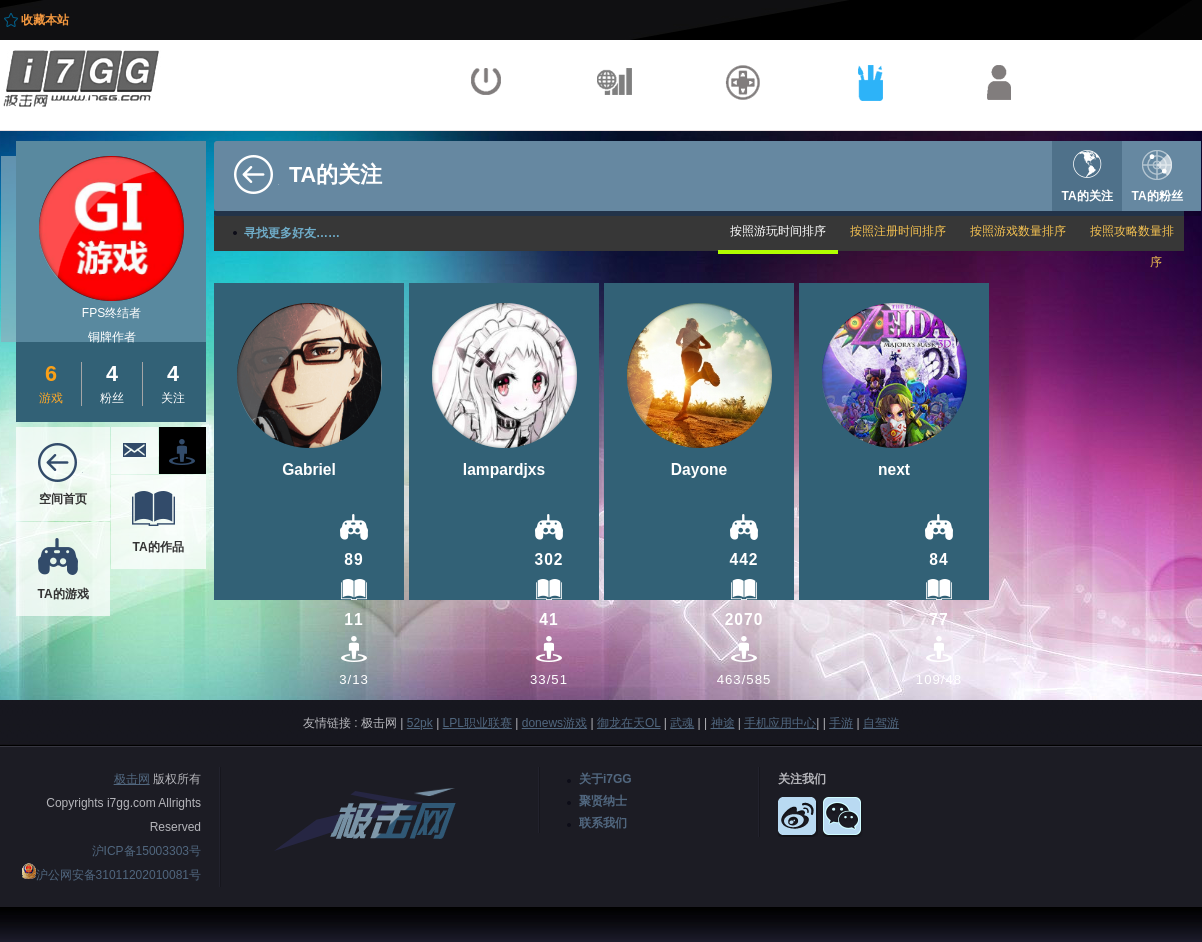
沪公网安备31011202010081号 (118, 875)
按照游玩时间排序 (778, 231)
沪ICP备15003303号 (146, 851)
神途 (723, 723)
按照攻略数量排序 (1132, 246)
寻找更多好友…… (292, 233)
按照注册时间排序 (898, 231)
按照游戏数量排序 (1018, 231)
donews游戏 (554, 723)
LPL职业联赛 (477, 723)
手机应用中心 (780, 723)
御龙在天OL (629, 723)
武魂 (682, 723)
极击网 (132, 779)
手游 (841, 723)
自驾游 (881, 723)
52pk (420, 723)
